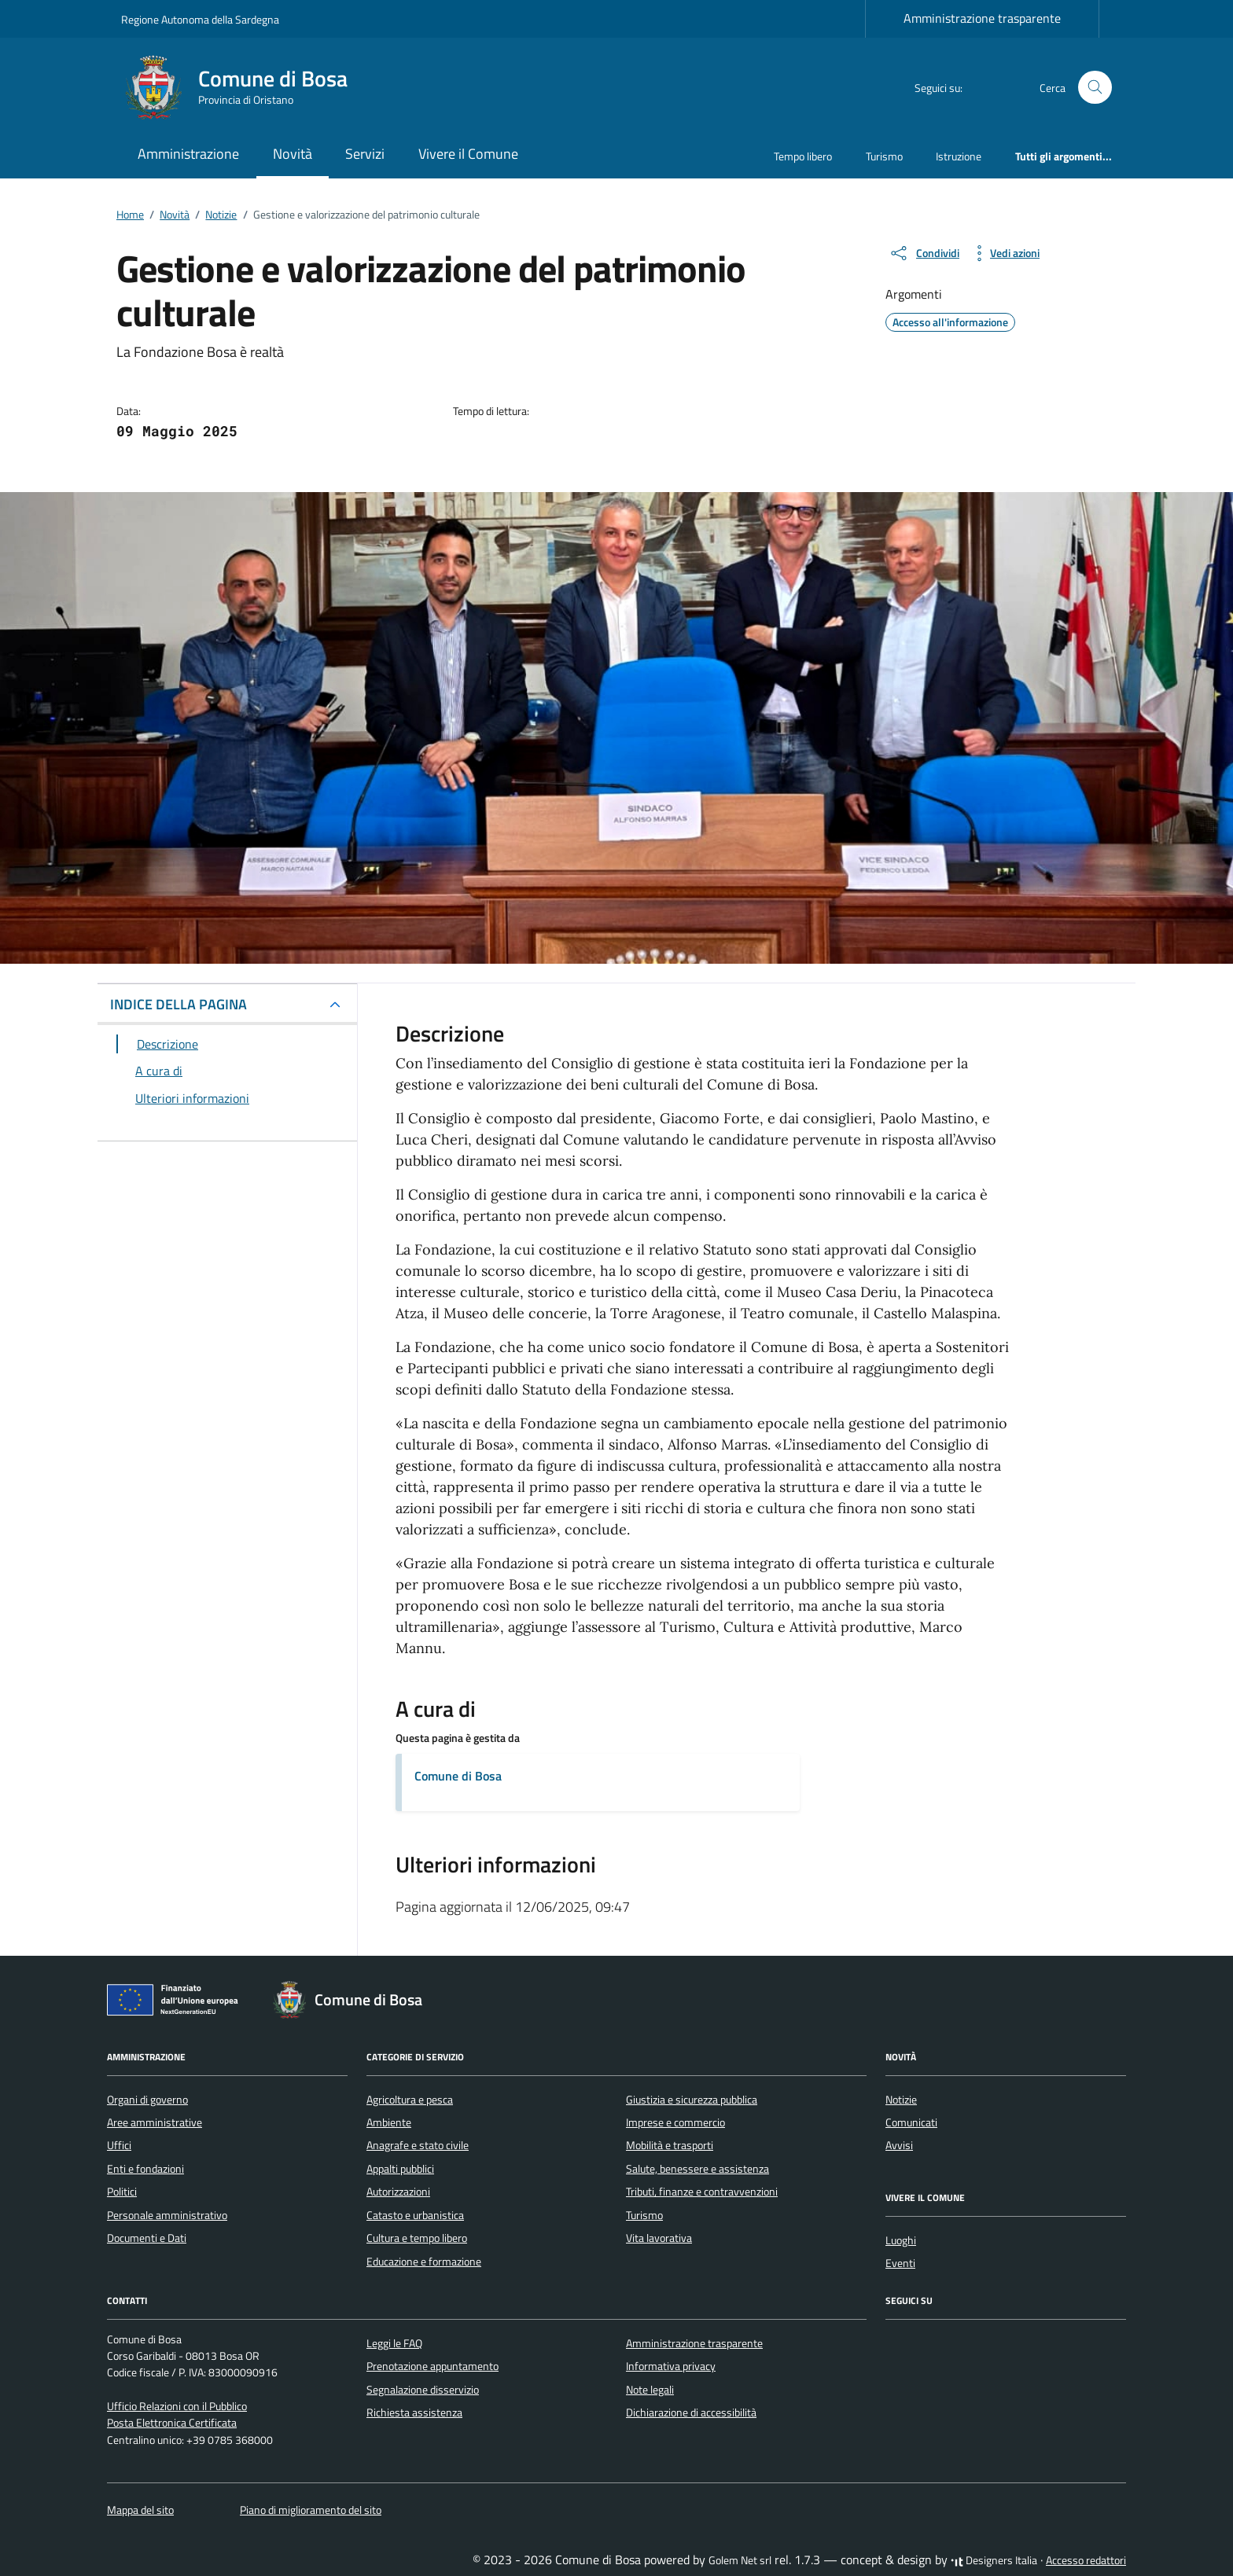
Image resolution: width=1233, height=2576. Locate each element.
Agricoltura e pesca (409, 2099)
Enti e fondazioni (145, 2168)
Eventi (900, 2263)
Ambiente (388, 2122)
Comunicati (911, 2122)
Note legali (650, 2389)
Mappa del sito (140, 2510)
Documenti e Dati (146, 2238)
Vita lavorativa (659, 2238)
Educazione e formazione (423, 2261)
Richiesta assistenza (414, 2412)
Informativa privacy (671, 2366)
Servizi (365, 153)
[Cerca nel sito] (1095, 88)
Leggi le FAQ (394, 2343)
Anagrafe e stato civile (417, 2145)
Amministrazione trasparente (982, 18)
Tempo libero (803, 156)
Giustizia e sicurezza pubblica (691, 2099)
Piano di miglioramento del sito (310, 2510)
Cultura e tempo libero (416, 2238)
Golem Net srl (740, 2560)
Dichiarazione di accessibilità (691, 2412)
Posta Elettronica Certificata (172, 2422)
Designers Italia (994, 2560)
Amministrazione (188, 153)
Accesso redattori (1086, 2560)
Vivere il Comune (468, 153)
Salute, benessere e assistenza (697, 2168)
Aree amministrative (154, 2122)
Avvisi (899, 2145)
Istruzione (958, 156)
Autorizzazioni (398, 2191)
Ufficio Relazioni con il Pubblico (177, 2406)
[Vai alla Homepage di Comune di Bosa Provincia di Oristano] (243, 87)
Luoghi (900, 2240)
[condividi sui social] (923, 253)
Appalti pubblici (400, 2168)
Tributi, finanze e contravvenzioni (702, 2191)
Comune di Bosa (458, 1775)
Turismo (884, 156)
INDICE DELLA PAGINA (178, 1004)
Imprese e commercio (675, 2122)
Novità (292, 153)
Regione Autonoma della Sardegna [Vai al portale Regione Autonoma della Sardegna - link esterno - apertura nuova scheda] (200, 19)
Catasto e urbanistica (415, 2215)
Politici (122, 2191)
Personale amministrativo (167, 2215)
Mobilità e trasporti (669, 2145)
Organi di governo (147, 2099)
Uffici (119, 2145)
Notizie (901, 2099)
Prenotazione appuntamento (432, 2366)
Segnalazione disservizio (422, 2389)
